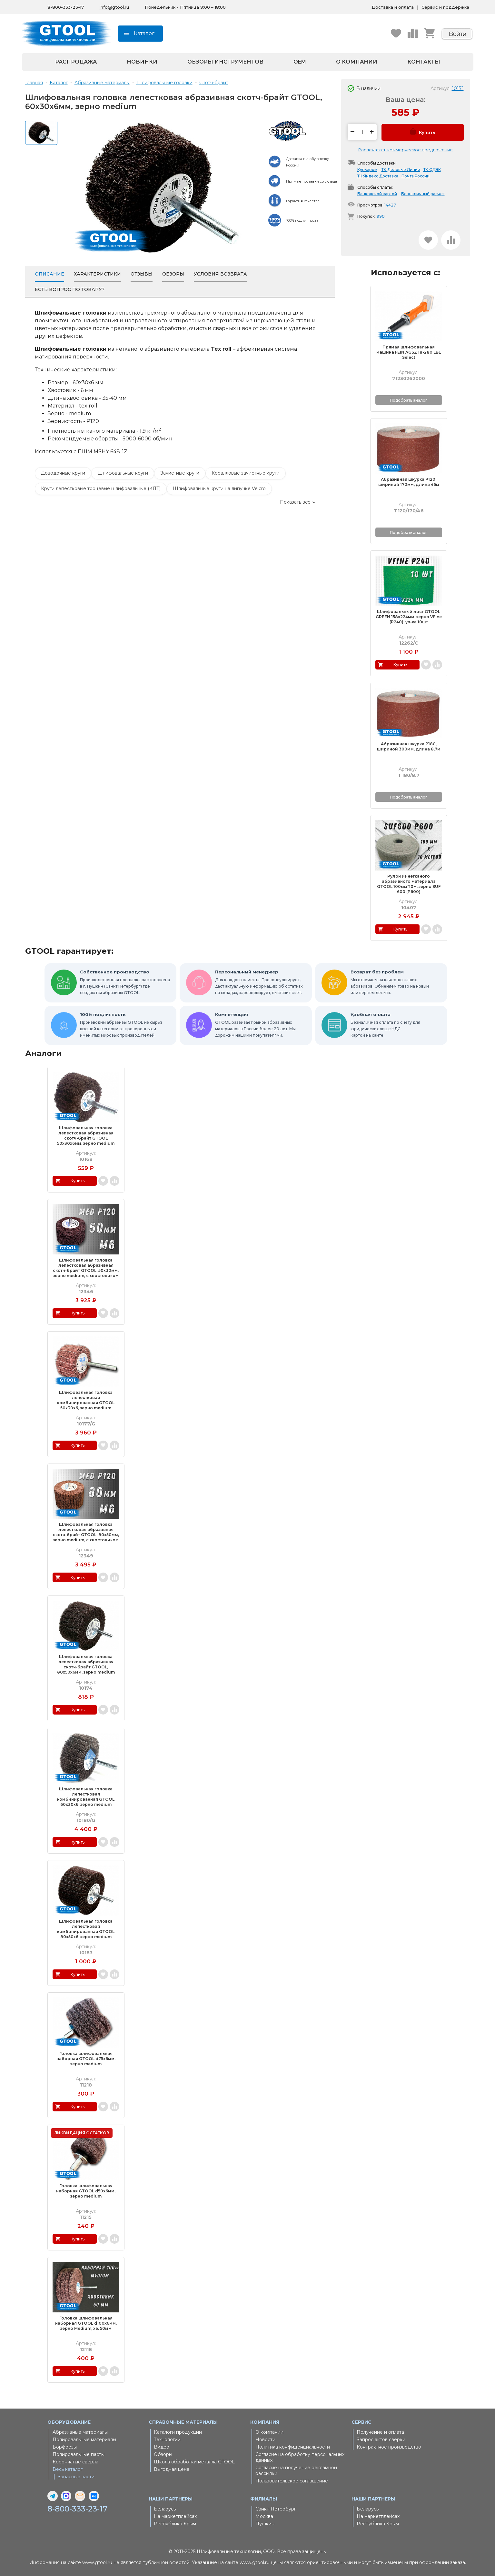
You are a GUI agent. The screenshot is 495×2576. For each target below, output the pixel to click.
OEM (299, 62)
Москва (264, 2516)
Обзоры (163, 2454)
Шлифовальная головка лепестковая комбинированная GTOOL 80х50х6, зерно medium (85, 1929)
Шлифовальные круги (122, 473)
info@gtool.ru (114, 7)
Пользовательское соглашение (291, 2481)
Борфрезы (65, 2447)
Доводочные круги (63, 473)
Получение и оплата (380, 2432)
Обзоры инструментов (225, 62)
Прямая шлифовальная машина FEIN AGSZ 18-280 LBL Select (408, 352)
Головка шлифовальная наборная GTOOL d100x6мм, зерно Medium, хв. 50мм (86, 2323)
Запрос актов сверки (381, 2439)
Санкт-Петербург (275, 2509)
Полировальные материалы (84, 2439)
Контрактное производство (389, 2447)
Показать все (295, 502)
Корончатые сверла (75, 2462)
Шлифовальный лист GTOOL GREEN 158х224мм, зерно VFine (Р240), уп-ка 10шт (409, 616)
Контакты (423, 62)
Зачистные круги (179, 473)
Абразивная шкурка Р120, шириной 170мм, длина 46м (408, 482)
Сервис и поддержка (445, 7)
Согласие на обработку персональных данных (299, 2457)
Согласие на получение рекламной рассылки (296, 2470)
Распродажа (76, 62)
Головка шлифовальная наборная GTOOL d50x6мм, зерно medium (85, 2191)
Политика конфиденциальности (292, 2447)
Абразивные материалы (80, 2432)
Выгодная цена (171, 2469)
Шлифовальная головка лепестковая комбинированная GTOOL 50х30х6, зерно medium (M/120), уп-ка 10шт (85, 1400)
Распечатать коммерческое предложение (405, 149)
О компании (356, 62)
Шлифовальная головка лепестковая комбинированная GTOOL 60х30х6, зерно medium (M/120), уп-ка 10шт (85, 1796)
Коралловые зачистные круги (246, 473)
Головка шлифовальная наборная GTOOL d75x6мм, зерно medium (85, 2058)
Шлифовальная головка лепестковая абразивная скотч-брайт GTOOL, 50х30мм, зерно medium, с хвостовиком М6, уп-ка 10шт (86, 1268)
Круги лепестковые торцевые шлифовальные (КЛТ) (101, 488)
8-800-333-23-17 (77, 2509)
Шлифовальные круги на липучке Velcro (219, 488)
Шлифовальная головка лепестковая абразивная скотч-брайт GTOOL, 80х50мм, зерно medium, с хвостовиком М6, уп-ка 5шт (86, 1532)
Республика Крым (175, 2524)
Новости (265, 2439)
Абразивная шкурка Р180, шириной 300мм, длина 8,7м (409, 746)
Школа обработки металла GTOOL (194, 2462)
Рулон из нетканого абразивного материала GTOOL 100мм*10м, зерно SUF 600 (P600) (409, 884)
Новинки (142, 62)
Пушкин (264, 2524)
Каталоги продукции (178, 2432)
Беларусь (165, 2509)
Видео (161, 2447)
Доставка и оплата (392, 7)
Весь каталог (68, 2469)
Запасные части (76, 2477)
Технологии (167, 2439)
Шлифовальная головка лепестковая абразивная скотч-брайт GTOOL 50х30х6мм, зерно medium (85, 1135)
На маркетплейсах (175, 2516)
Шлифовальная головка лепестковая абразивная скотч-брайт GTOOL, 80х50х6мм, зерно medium (86, 1664)
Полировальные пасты (78, 2454)
